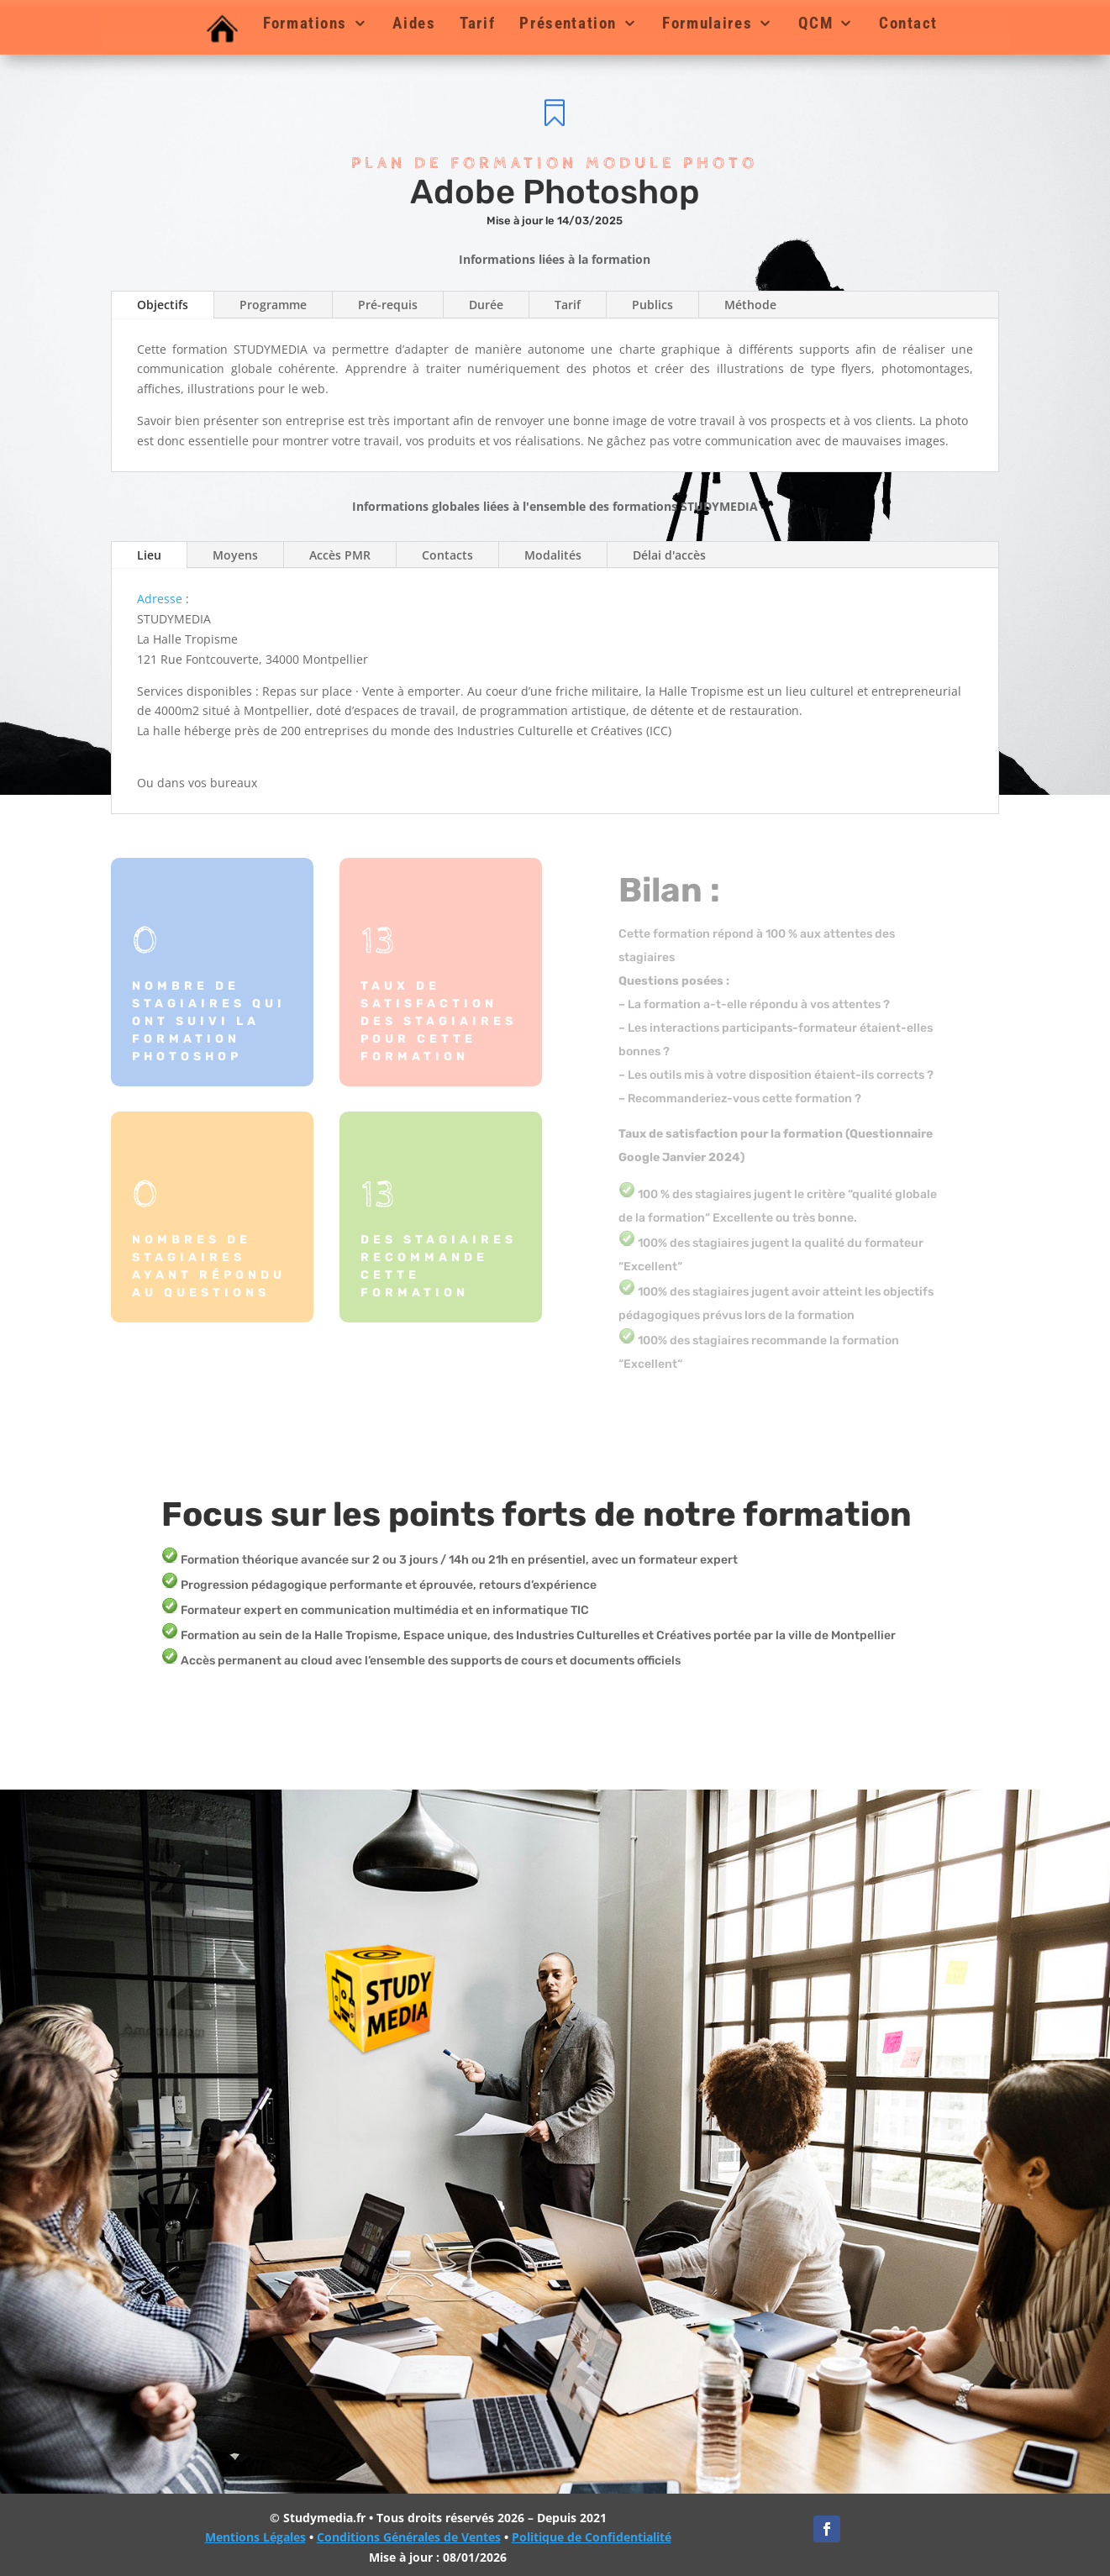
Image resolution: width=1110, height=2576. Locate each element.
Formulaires (707, 24)
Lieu (149, 555)
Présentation (568, 24)
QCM (815, 24)
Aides (413, 24)
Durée (486, 305)
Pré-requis (388, 305)
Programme (273, 305)
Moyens (235, 555)
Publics (652, 305)
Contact (907, 24)
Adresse (159, 599)
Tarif (477, 24)
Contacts (447, 555)
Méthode (750, 305)
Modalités (552, 555)
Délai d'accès (669, 555)
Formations (304, 24)
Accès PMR (340, 555)
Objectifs (162, 305)
